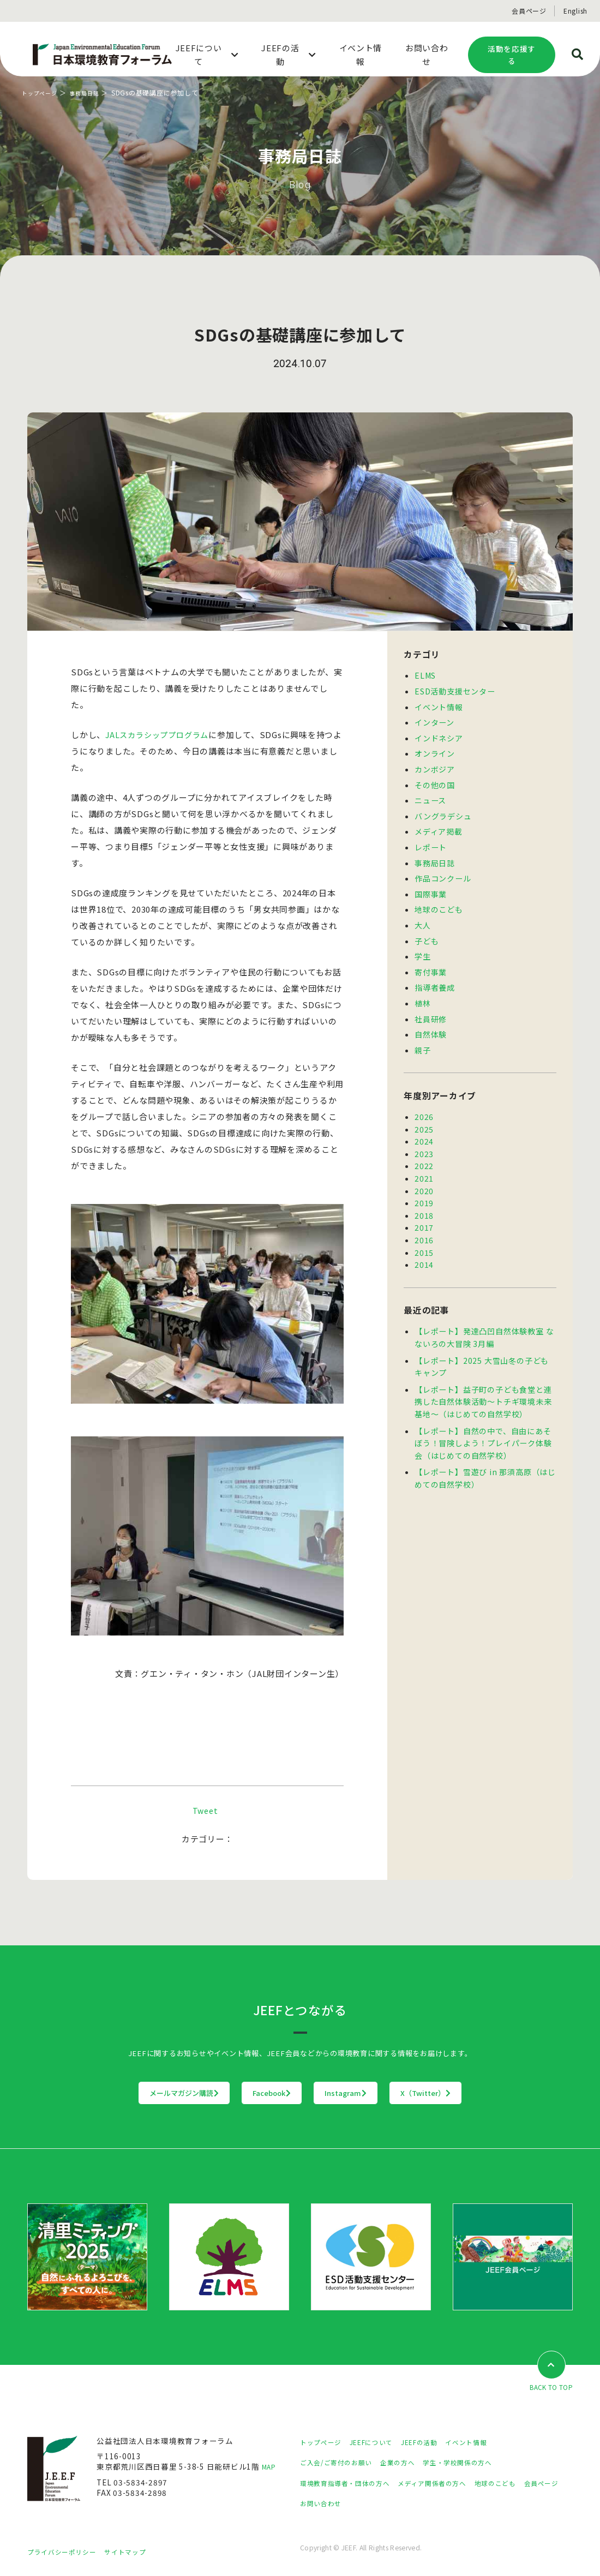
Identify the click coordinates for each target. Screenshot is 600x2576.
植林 (423, 991)
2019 (424, 1184)
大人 (423, 915)
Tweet (205, 1810)
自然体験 (431, 1021)
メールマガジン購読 (116, 2093)
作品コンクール (443, 870)
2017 (424, 1208)
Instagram (368, 2093)
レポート (431, 840)
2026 (424, 1102)
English (575, 10)
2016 (424, 1220)
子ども (427, 931)
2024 (424, 1126)
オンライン (435, 750)
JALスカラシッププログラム (160, 734)
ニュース (430, 795)
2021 (424, 1161)
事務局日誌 (93, 92)
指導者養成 (435, 976)
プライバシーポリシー (67, 2552)
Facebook (249, 2093)
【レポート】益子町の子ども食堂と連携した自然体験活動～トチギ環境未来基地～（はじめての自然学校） (483, 1378)
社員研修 (431, 1006)
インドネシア (439, 735)
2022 (424, 1149)
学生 (423, 945)
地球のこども (439, 900)
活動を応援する (512, 55)
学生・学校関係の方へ (479, 2463)
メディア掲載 (439, 825)
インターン (434, 720)
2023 (424, 1138)
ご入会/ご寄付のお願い (341, 2463)
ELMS (425, 674)
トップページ (43, 92)
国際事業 (431, 885)
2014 (424, 1243)
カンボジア (435, 765)
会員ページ (529, 10)
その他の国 (435, 780)
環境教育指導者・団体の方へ (352, 2483)
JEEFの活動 (436, 2442)
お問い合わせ (372, 2504)
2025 (424, 1114)
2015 (424, 1232)
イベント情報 (439, 705)
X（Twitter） (493, 2093)
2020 (424, 1173)
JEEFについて (381, 2442)
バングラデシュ (443, 810)
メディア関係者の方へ (451, 2483)
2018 (424, 1196)
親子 (423, 1036)
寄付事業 (431, 961)
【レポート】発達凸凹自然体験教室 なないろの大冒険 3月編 (484, 1315)
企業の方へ (411, 2463)
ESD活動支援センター (454, 690)
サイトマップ (139, 2552)
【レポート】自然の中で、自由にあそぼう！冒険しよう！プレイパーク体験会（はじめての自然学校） (483, 1417)
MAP (270, 2467)
